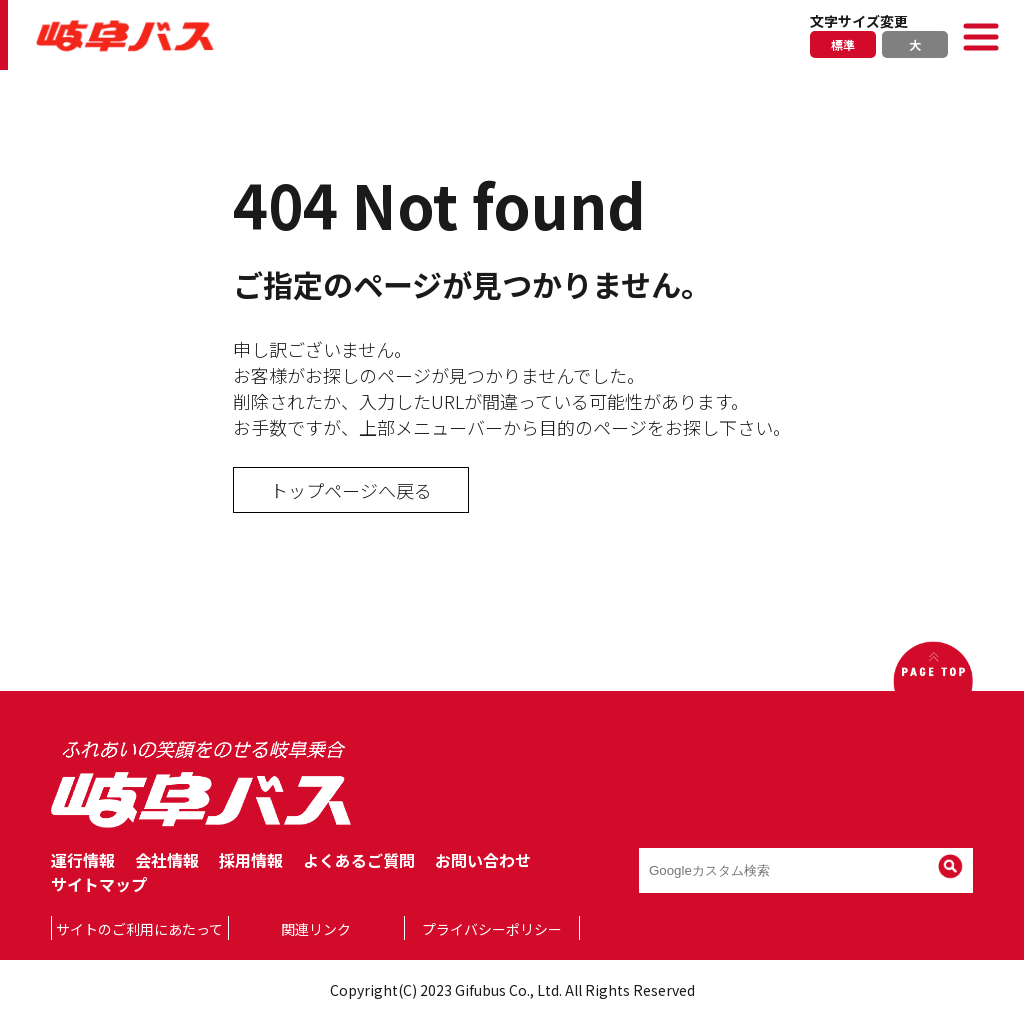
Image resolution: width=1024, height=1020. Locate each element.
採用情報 (251, 860)
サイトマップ (99, 884)
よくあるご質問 (359, 860)
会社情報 (167, 860)
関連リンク (316, 929)
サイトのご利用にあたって (139, 929)
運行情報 (83, 860)
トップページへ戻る (351, 490)
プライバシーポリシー (492, 929)
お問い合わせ (483, 860)
